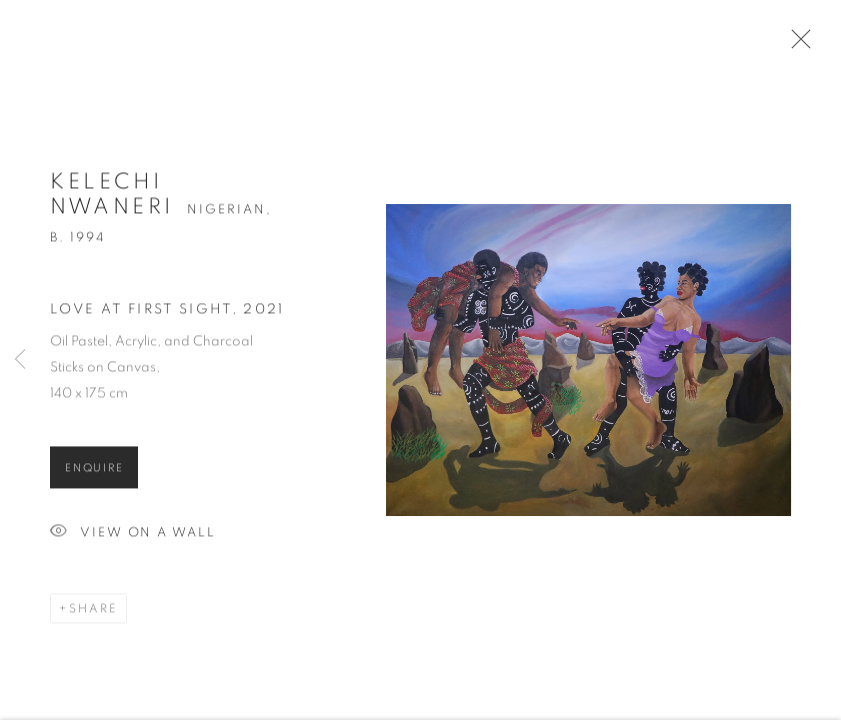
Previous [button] (20, 360)
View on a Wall (133, 537)
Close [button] (796, 45)
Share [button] (93, 613)
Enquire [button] (94, 472)
